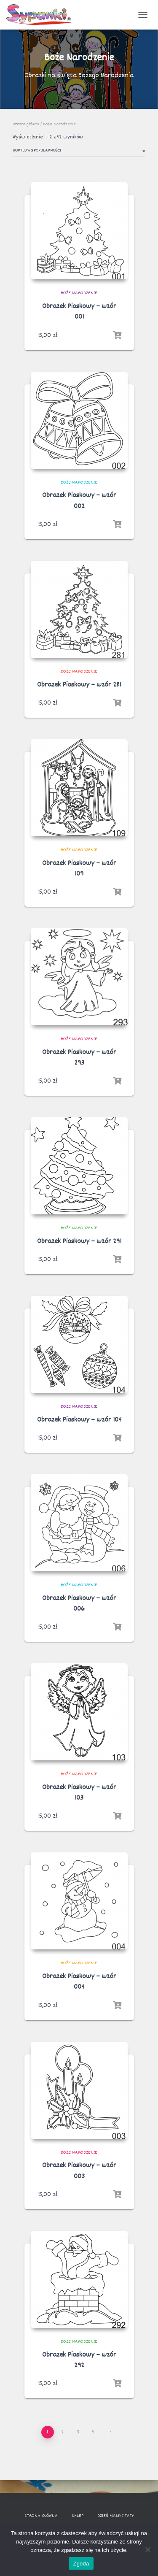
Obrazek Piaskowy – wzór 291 (79, 1241)
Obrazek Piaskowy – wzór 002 (79, 500)
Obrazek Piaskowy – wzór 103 (79, 1792)
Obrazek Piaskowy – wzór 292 (79, 2360)
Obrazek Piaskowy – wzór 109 (79, 868)
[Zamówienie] (79, 151)
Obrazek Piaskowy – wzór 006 (79, 1603)
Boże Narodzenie (79, 293)
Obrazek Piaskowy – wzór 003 (79, 2170)
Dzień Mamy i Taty (115, 2515)
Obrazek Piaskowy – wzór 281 (79, 685)
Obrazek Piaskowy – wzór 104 (79, 1420)
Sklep (77, 2515)
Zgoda (81, 2563)
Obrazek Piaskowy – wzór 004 (79, 1981)
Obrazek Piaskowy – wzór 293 (79, 1057)
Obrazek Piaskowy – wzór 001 (79, 311)
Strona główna (26, 124)
